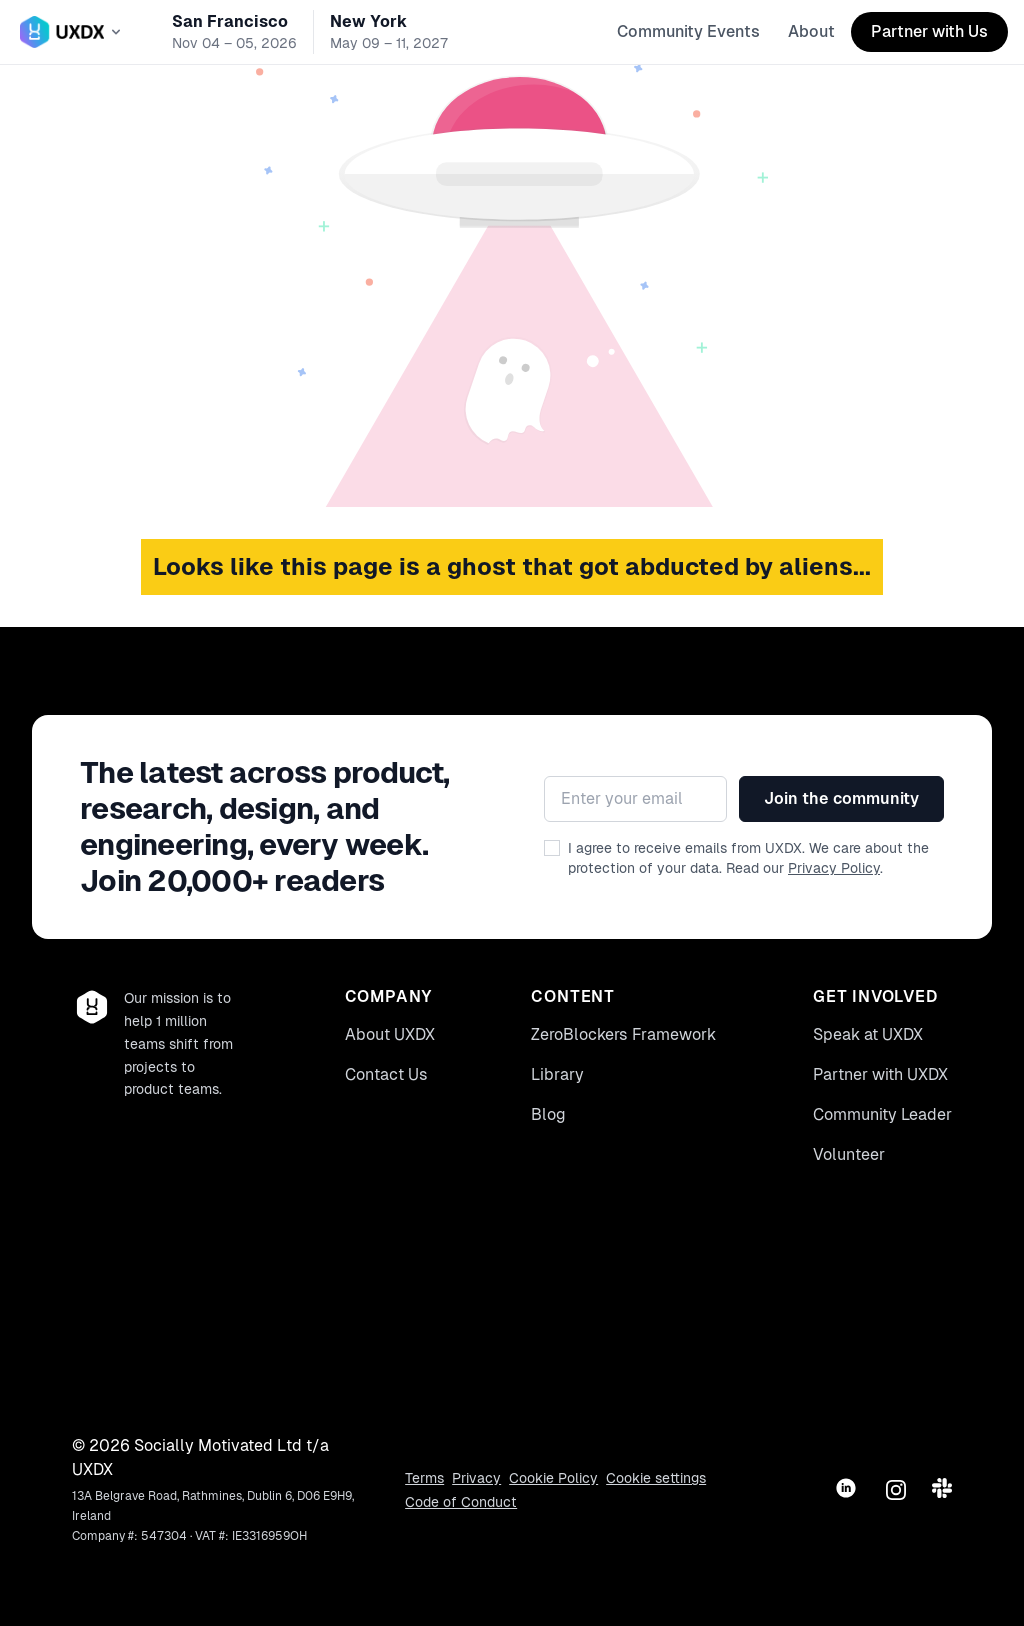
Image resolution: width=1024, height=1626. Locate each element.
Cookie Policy (553, 1478)
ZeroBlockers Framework (623, 1034)
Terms (424, 1478)
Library (557, 1074)
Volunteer (849, 1154)
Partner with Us (929, 31)
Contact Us (386, 1074)
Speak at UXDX (868, 1034)
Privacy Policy (834, 868)
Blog (548, 1114)
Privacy (476, 1478)
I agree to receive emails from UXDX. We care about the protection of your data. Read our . (748, 858)
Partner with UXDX (880, 1074)
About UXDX (390, 1034)
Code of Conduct (461, 1502)
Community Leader (882, 1114)
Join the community (841, 798)
